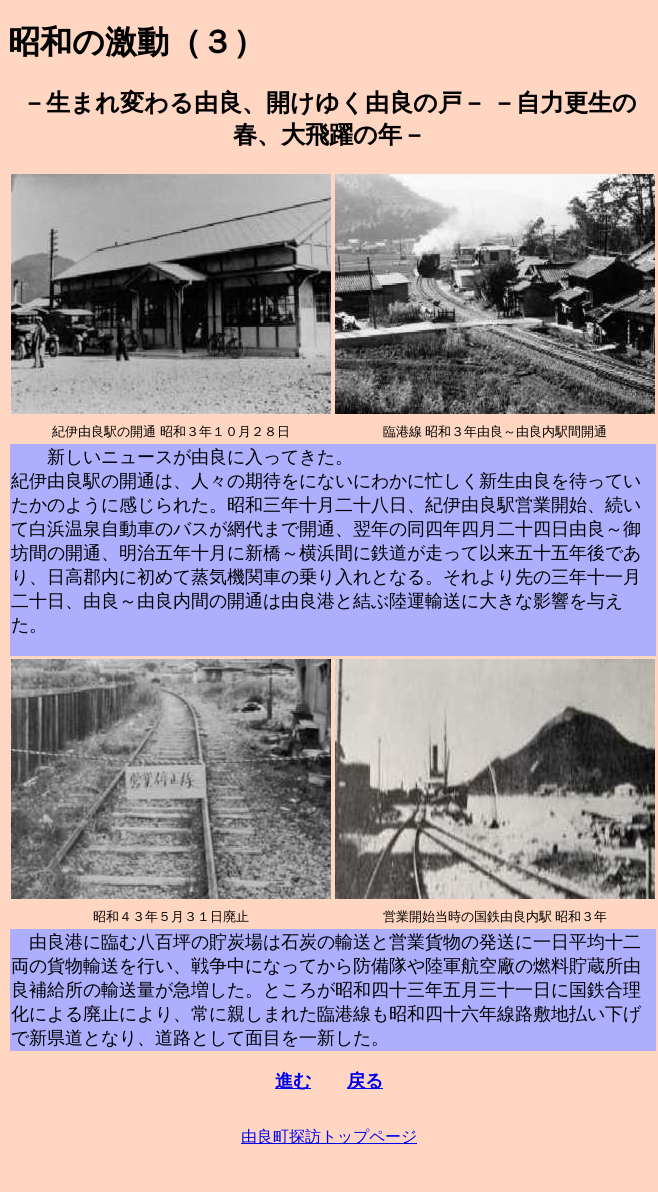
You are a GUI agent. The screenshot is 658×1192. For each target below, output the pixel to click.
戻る (365, 1081)
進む (293, 1081)
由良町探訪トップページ (329, 1136)
